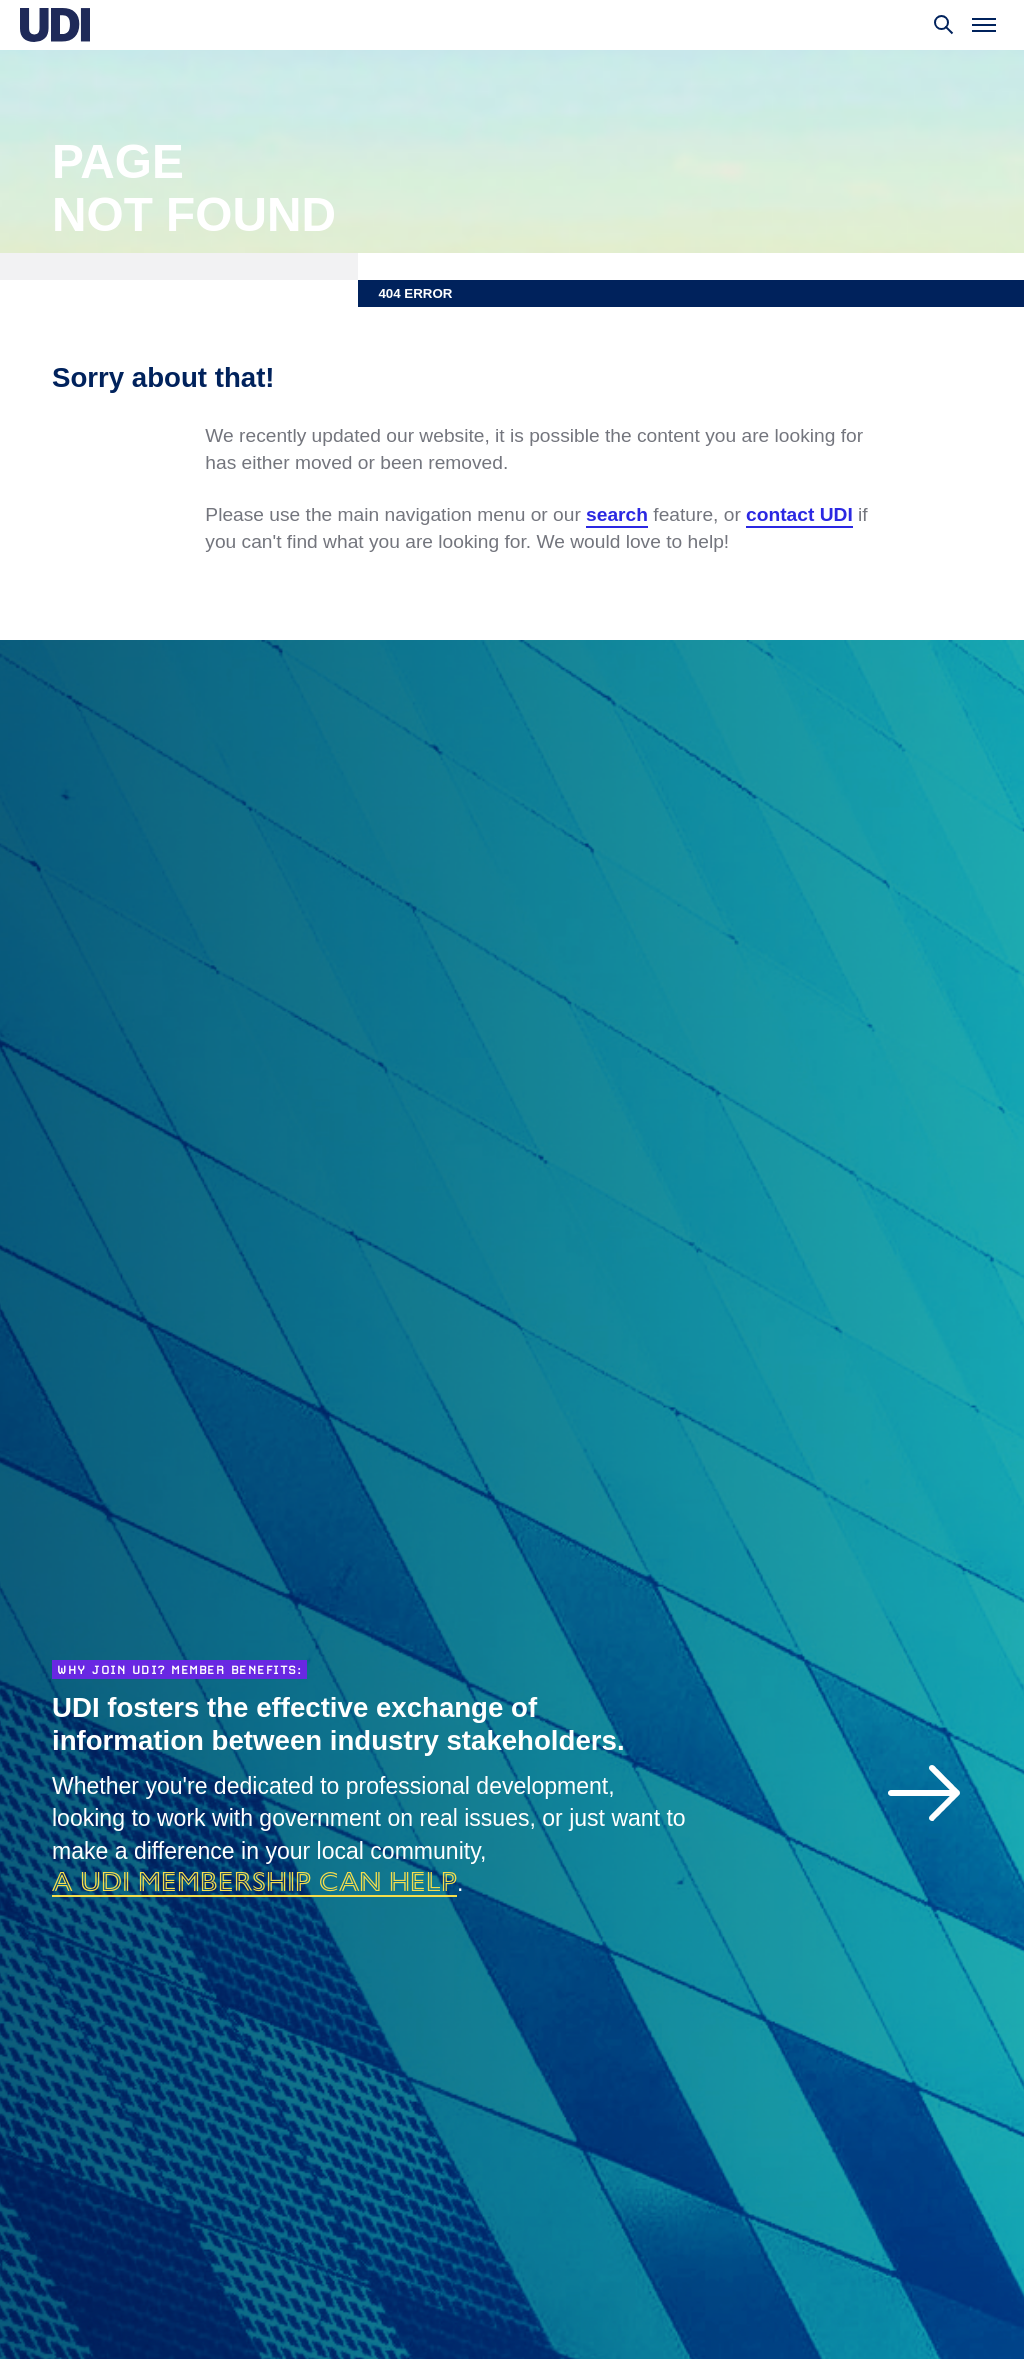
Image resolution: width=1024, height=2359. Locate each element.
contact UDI (799, 514)
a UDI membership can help (254, 1881)
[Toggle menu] (984, 25)
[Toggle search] (944, 25)
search (617, 514)
